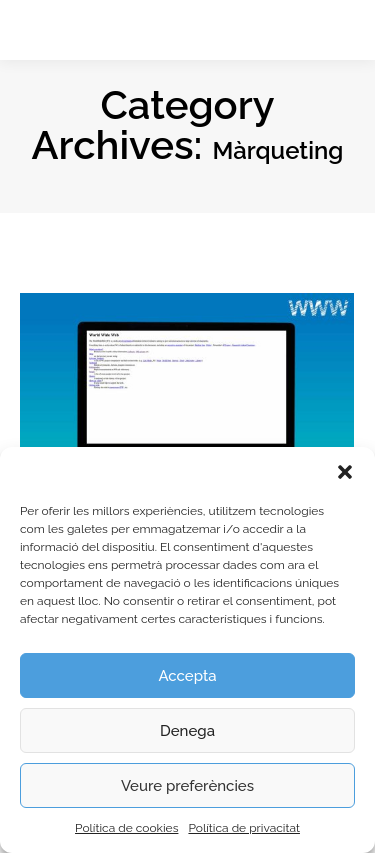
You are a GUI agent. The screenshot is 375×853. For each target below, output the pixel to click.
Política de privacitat (244, 828)
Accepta (187, 676)
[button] (345, 472)
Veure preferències (187, 786)
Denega (187, 731)
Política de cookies (126, 828)
